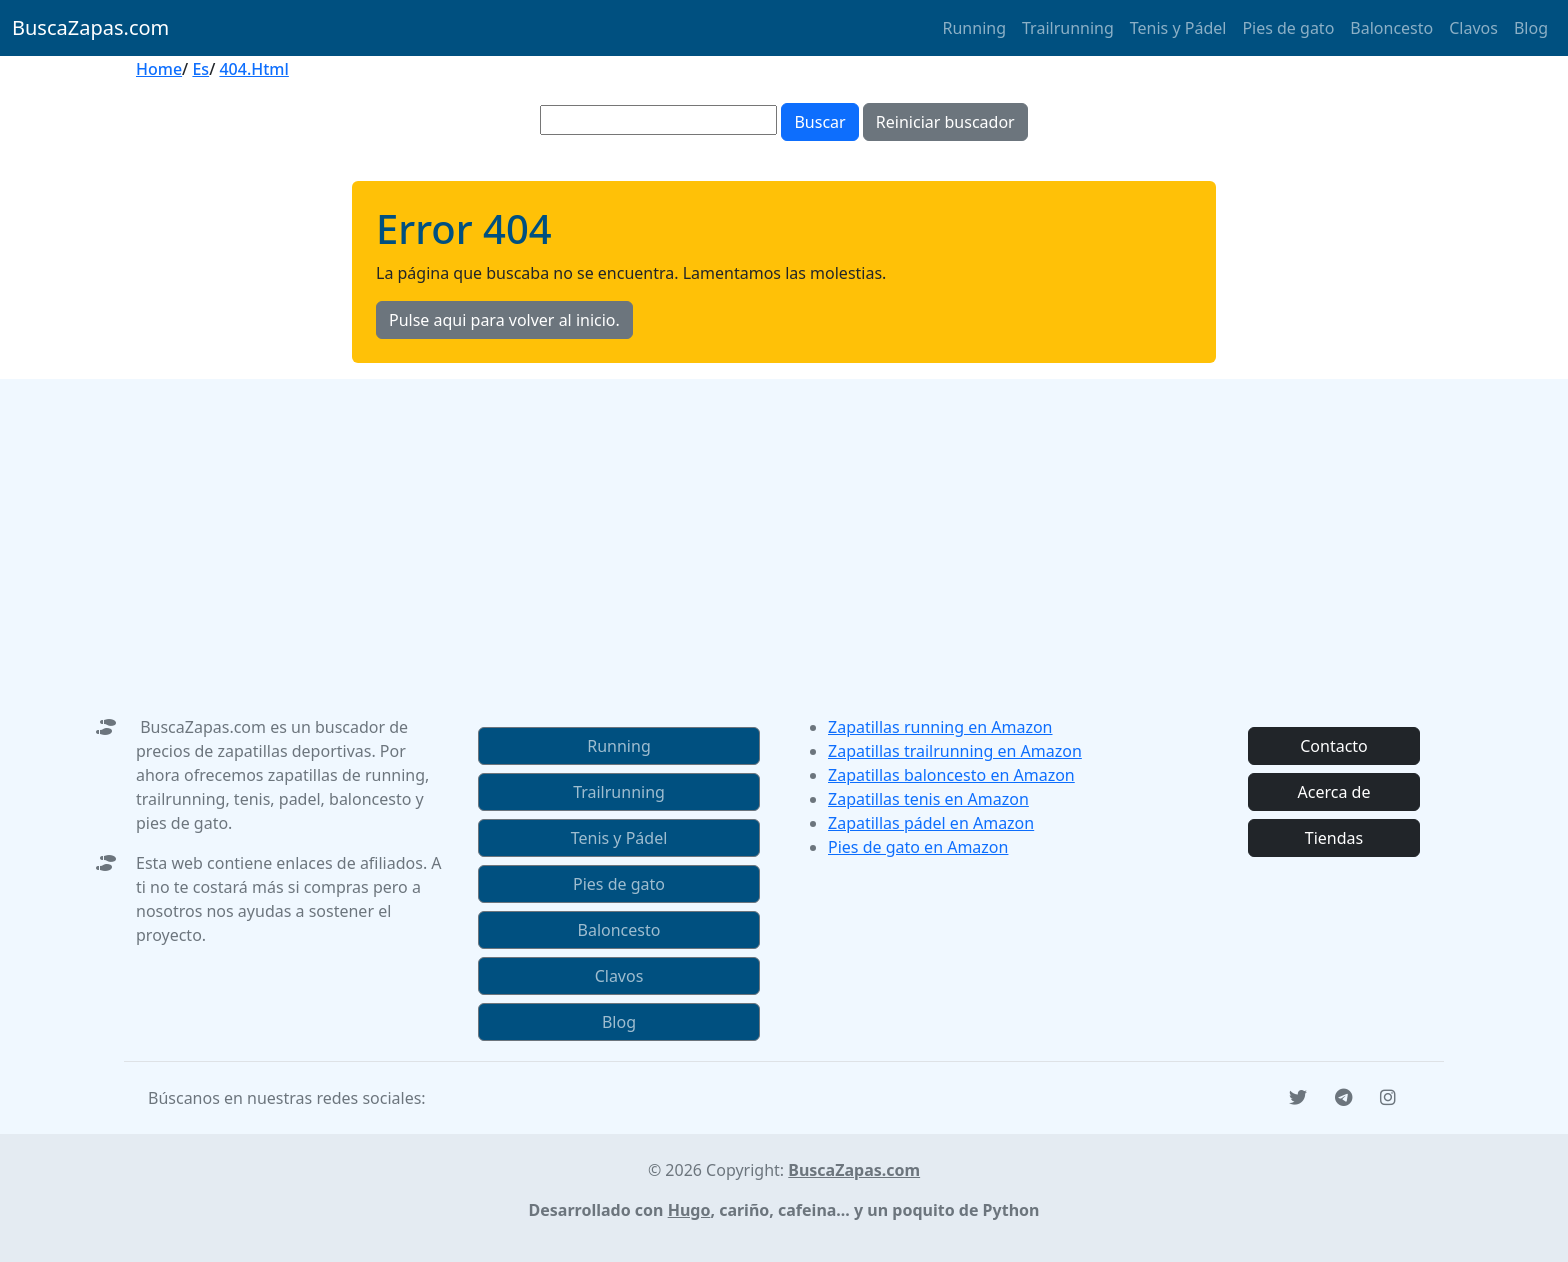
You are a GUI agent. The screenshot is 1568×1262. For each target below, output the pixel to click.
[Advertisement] (784, 519)
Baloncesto (1391, 28)
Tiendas (1334, 838)
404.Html (253, 69)
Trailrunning (1068, 28)
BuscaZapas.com (90, 27)
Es (200, 69)
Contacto (1334, 746)
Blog (1531, 28)
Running (974, 28)
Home (159, 69)
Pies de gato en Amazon (918, 847)
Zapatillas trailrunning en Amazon (955, 751)
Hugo (689, 1210)
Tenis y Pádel (1178, 28)
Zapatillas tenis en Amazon (928, 799)
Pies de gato (1288, 28)
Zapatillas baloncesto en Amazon (951, 775)
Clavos (1473, 28)
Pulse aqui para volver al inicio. (504, 320)
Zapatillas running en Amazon (940, 727)
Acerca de (1334, 792)
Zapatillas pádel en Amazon (931, 823)
